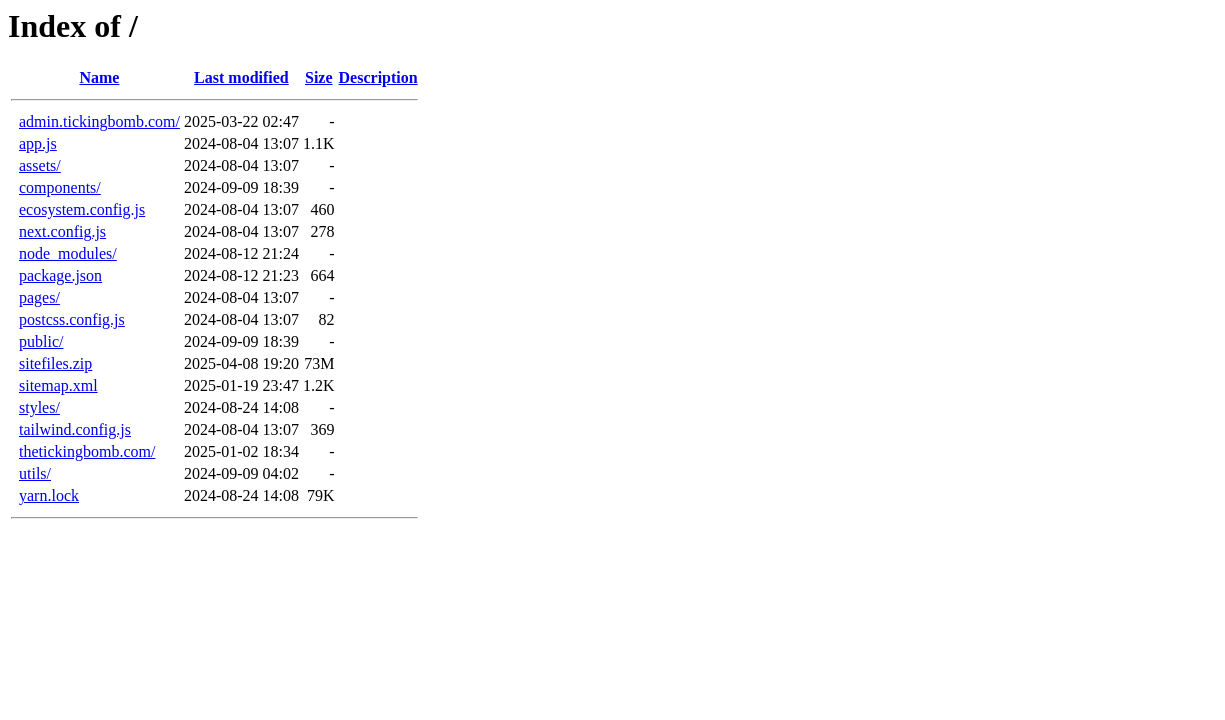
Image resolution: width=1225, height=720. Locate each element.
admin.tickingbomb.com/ (99, 121)
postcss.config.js (72, 319)
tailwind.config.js (75, 429)
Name (99, 77)
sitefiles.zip (55, 363)
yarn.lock (49, 495)
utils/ (35, 473)
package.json (60, 275)
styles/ (39, 407)
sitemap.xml (58, 385)
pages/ (39, 297)
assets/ (40, 165)
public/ (41, 341)
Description (378, 77)
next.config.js (62, 231)
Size (319, 77)
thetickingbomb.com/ (87, 451)
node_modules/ (68, 253)
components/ (60, 187)
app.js (38, 143)
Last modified (241, 77)
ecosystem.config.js (82, 209)
